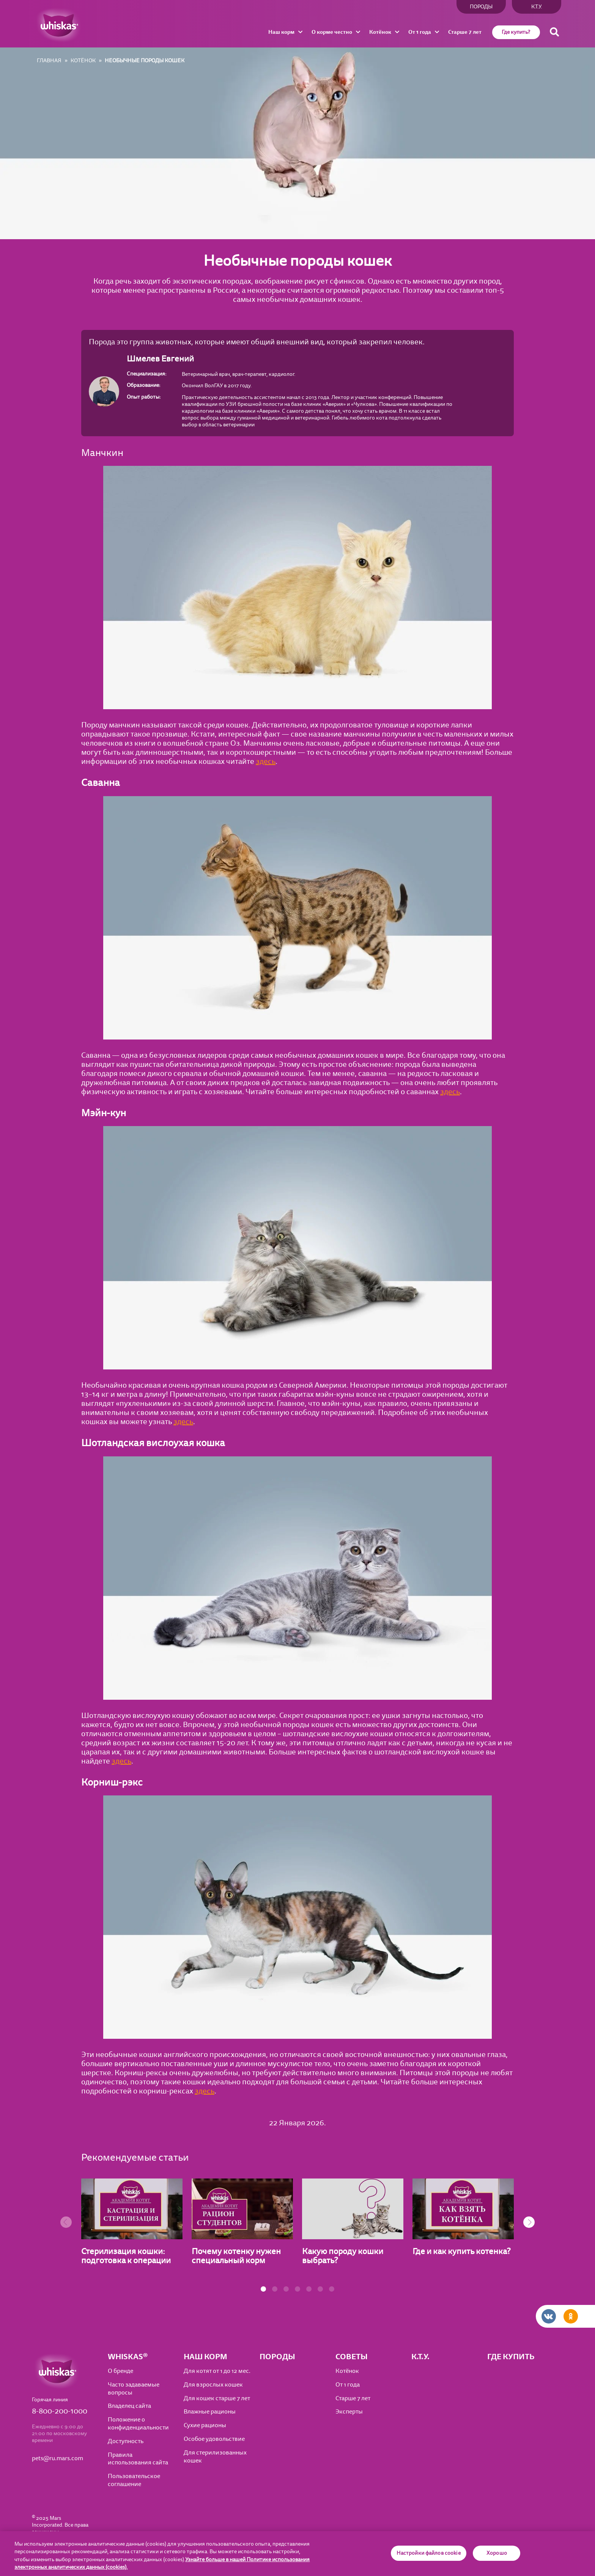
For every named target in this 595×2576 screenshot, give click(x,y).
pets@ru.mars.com (57, 2458)
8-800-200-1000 (59, 2411)
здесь (265, 761)
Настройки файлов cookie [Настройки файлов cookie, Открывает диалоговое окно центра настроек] (429, 2553)
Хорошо (496, 2553)
